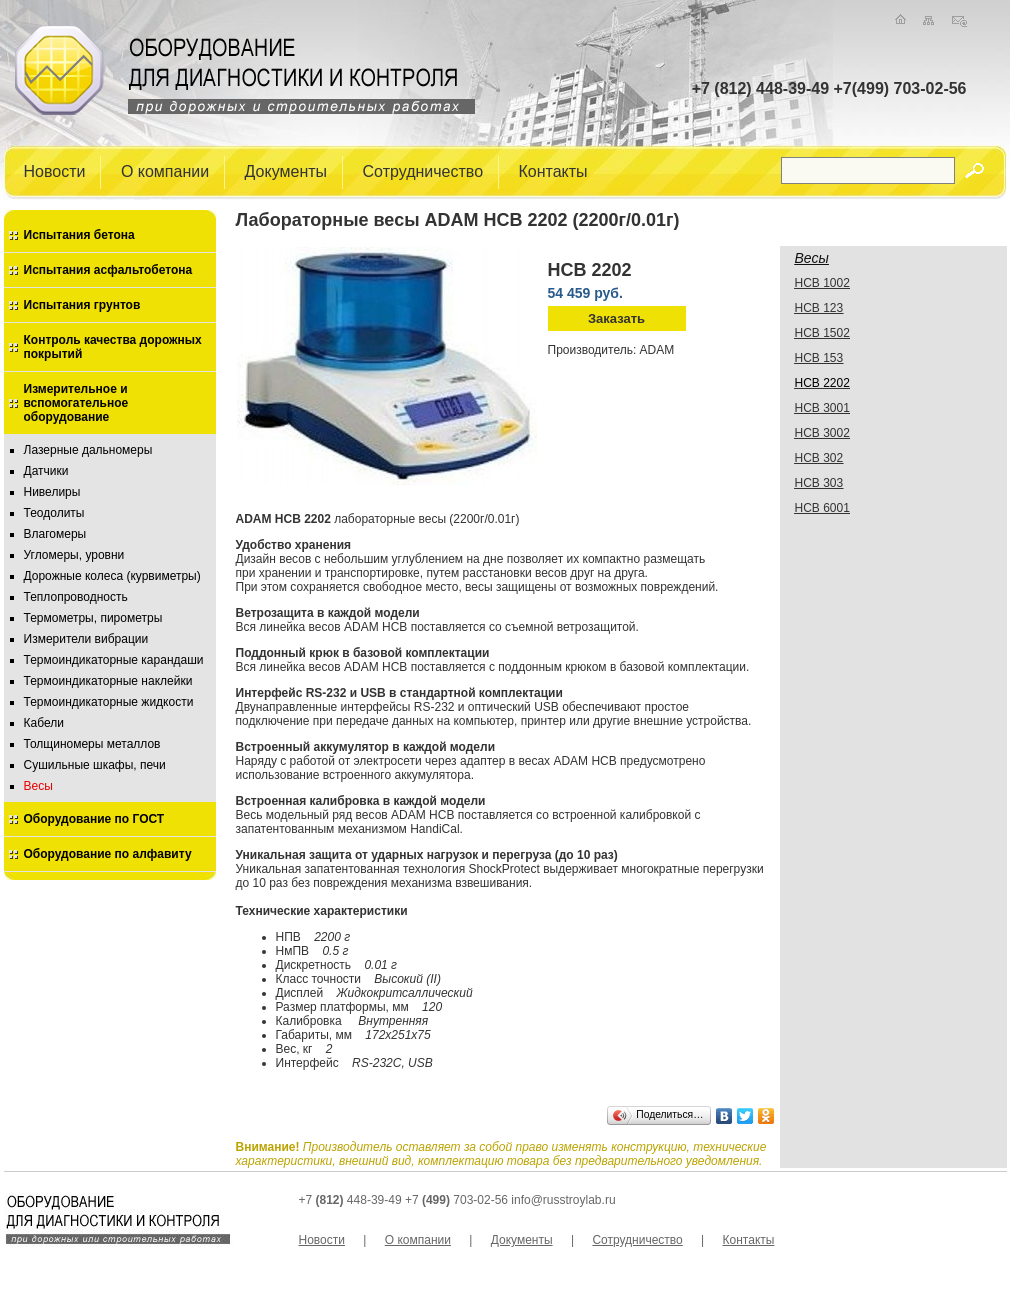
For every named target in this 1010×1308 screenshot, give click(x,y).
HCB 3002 (822, 433)
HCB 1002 (822, 283)
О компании (165, 170)
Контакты (553, 170)
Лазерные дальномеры (88, 450)
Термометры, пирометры (93, 618)
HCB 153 (819, 358)
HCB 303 (819, 483)
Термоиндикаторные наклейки (108, 681)
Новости (55, 170)
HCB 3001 (822, 408)
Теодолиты (54, 513)
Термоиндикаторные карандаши (114, 660)
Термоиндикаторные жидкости (109, 702)
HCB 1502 (822, 333)
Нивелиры (52, 492)
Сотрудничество (423, 170)
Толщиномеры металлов (92, 744)
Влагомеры (55, 534)
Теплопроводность (76, 597)
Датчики (46, 471)
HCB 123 (819, 308)
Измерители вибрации (86, 639)
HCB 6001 (822, 508)
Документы (286, 170)
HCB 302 (819, 458)
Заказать (616, 318)
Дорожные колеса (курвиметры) (112, 576)
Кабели (44, 723)
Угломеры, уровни (74, 555)
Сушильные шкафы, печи (95, 765)
